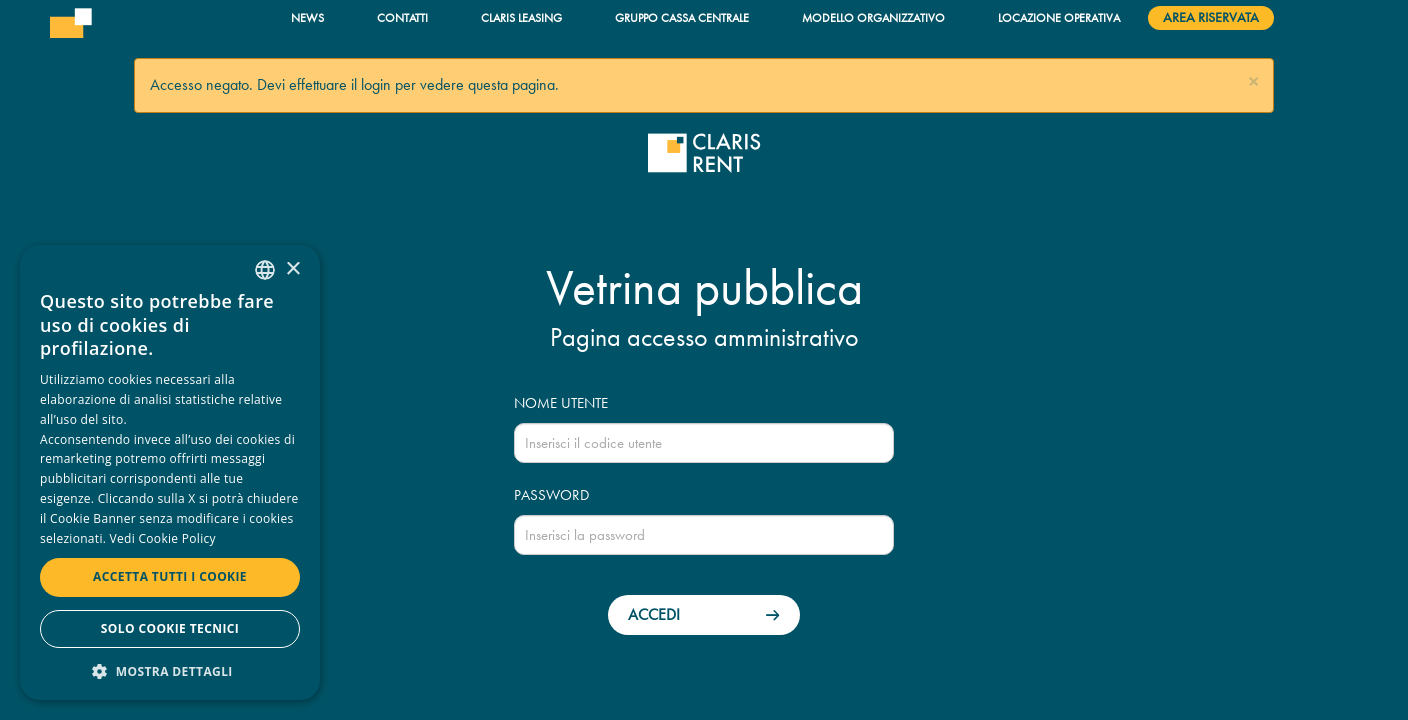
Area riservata (1211, 17)
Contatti (402, 17)
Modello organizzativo (873, 17)
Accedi (654, 614)
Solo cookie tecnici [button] (170, 628)
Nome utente (561, 403)
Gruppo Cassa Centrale (682, 17)
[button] (1253, 82)
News (307, 17)
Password (551, 495)
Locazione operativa (1059, 17)
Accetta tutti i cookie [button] (170, 576)
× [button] (292, 269)
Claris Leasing (521, 17)
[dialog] (170, 472)
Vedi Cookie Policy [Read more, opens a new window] (163, 538)
